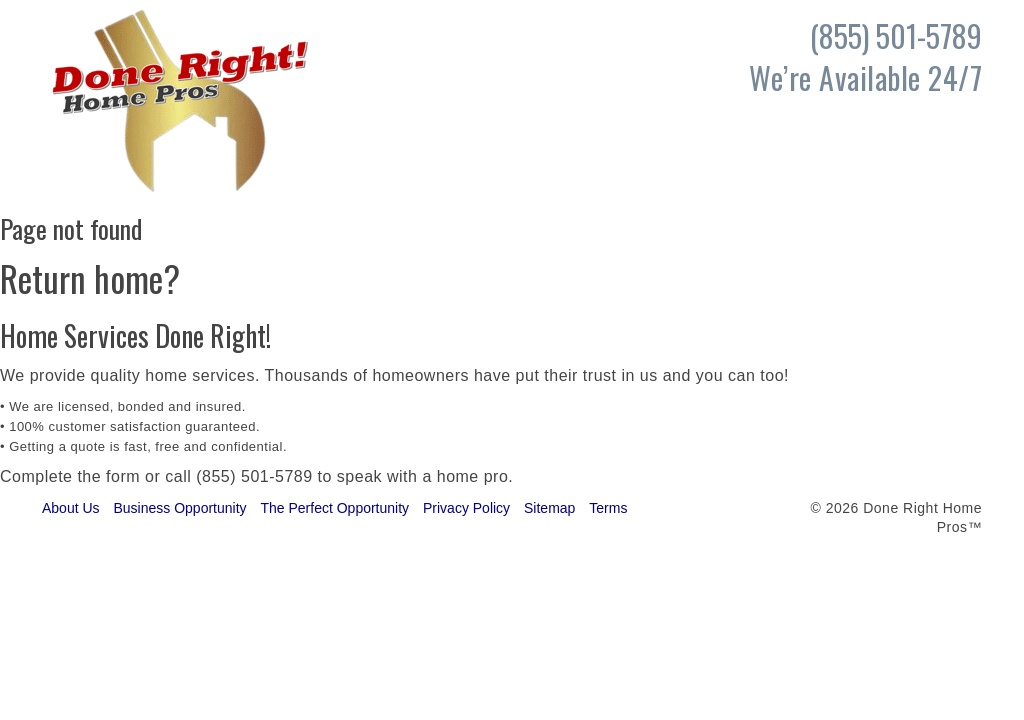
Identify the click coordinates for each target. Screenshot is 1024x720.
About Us (71, 508)
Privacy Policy (466, 508)
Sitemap (549, 508)
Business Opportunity (179, 508)
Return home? (90, 278)
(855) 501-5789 (254, 476)
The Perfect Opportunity (334, 508)
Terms (608, 508)
